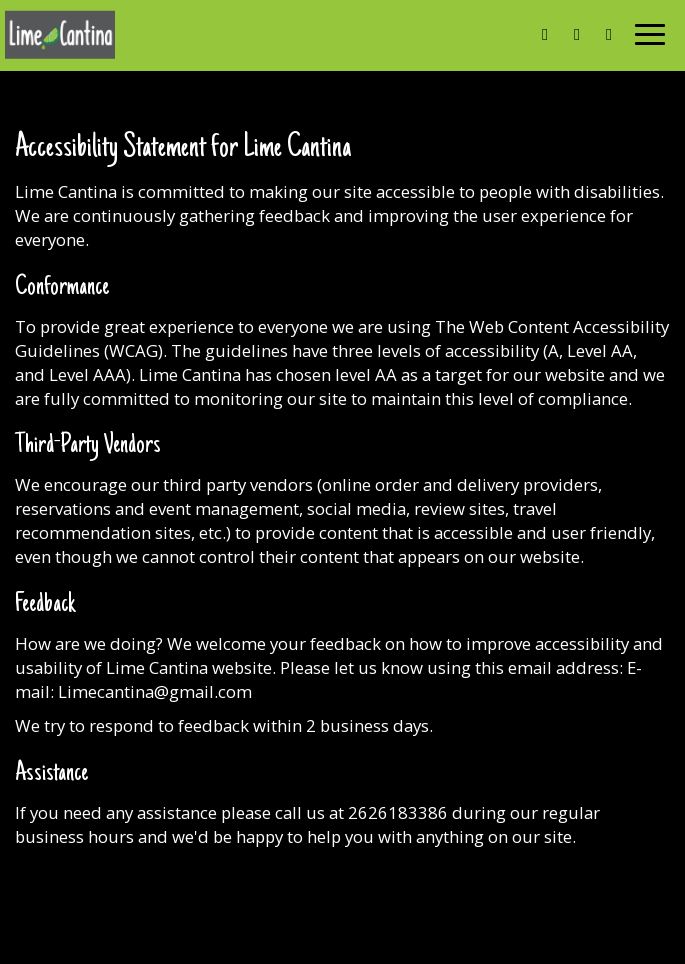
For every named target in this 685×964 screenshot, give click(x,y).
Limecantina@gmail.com (155, 691)
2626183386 (398, 812)
